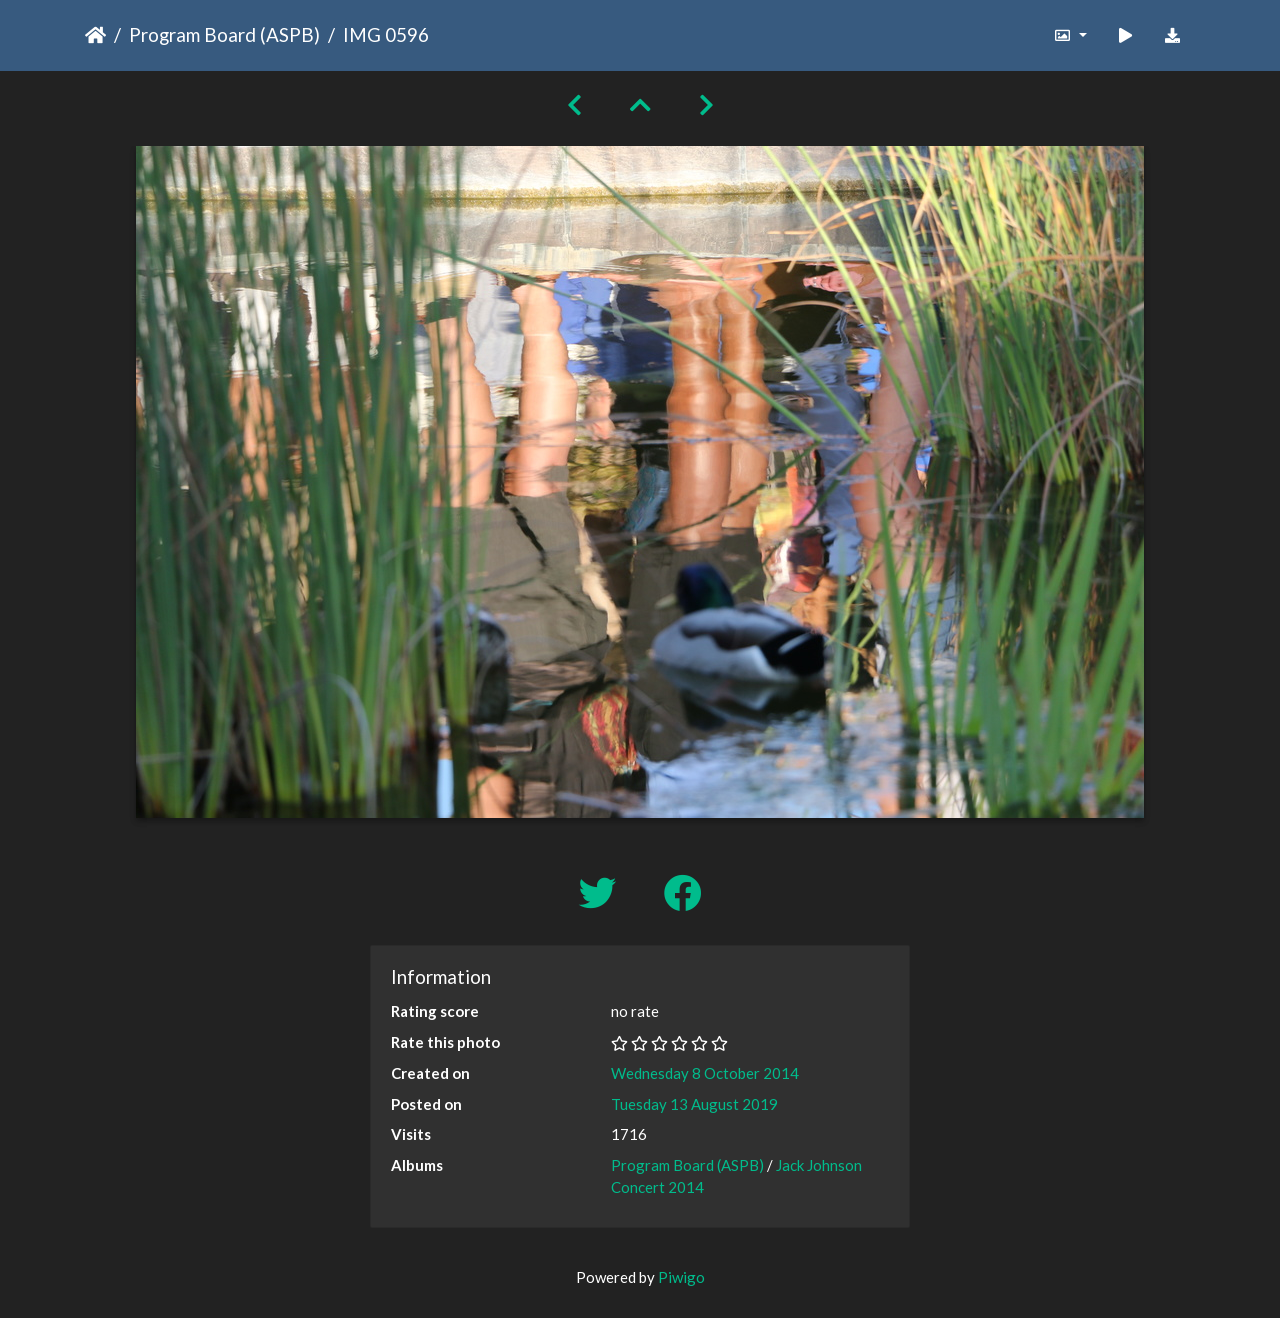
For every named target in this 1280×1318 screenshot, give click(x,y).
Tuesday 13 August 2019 (694, 1104)
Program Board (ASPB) (224, 34)
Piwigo (681, 1277)
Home (95, 35)
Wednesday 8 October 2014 (705, 1073)
